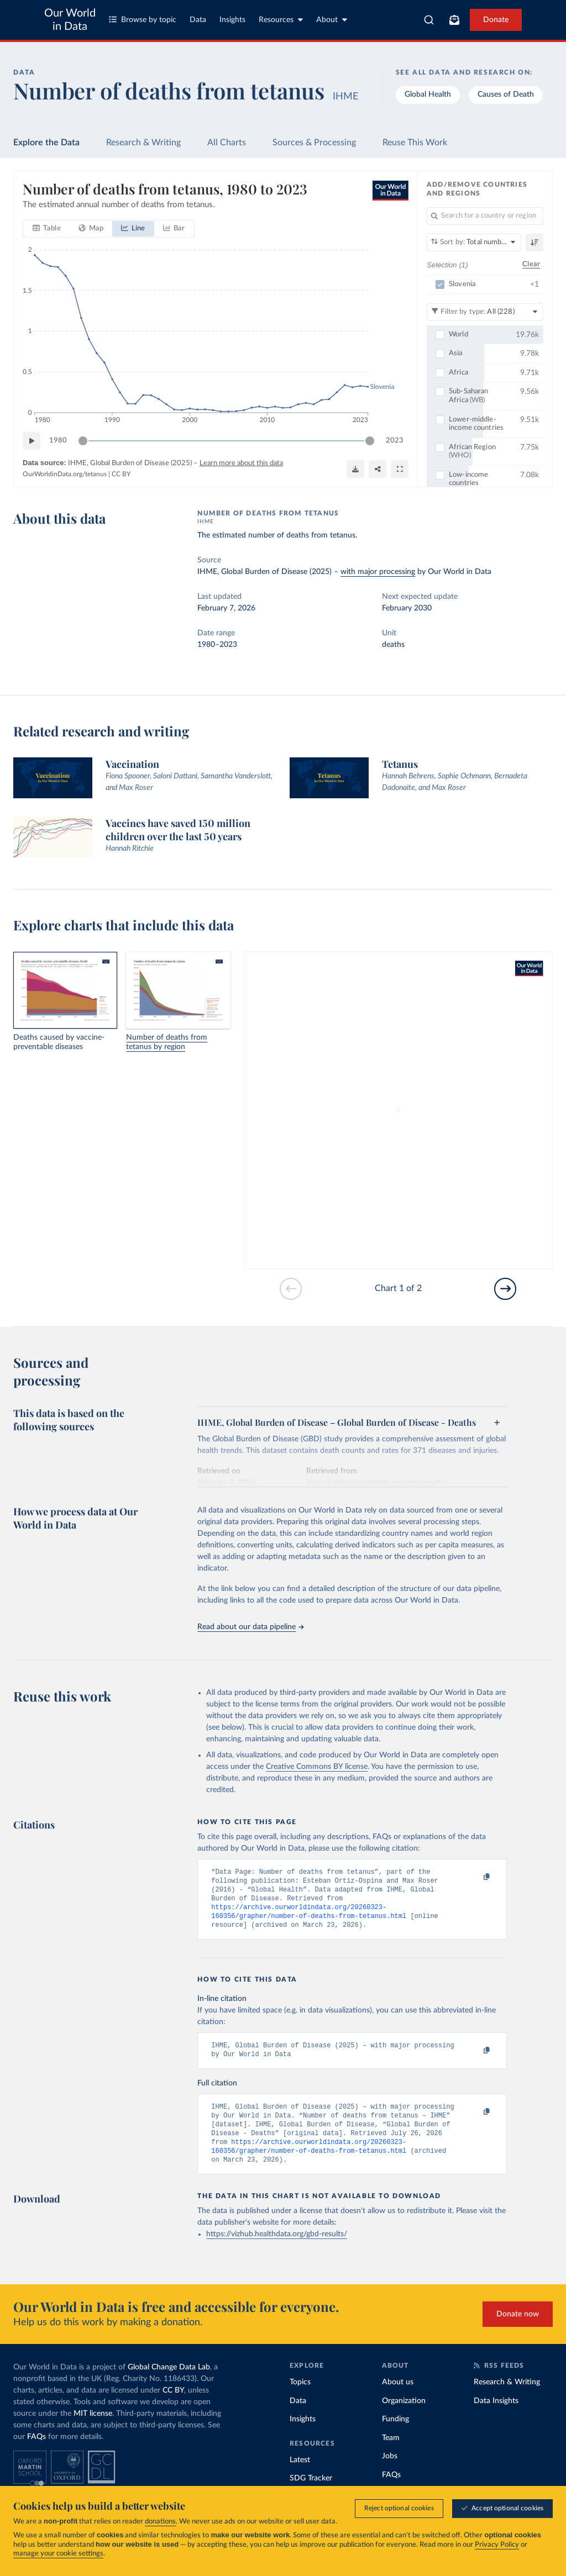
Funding (395, 2437)
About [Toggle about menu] (331, 19)
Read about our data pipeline (250, 1627)
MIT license (93, 2431)
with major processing (377, 572)
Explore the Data (46, 142)
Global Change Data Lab (169, 2385)
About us (397, 2400)
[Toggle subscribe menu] (454, 20)
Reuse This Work (414, 142)
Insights (232, 20)
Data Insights (496, 2418)
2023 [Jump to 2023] (394, 440)
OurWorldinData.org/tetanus (65, 474)
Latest (300, 2478)
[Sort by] (474, 242)
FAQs (36, 2454)
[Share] (377, 469)
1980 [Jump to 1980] (58, 440)
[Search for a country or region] (485, 216)
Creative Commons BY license (317, 1767)
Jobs (389, 2474)
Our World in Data (70, 20)
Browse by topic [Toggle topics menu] (142, 19)
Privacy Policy (497, 2544)
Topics (300, 2400)
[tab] (47, 228)
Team (391, 2455)
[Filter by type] (485, 311)
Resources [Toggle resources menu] (281, 19)
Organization (404, 2418)
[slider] (83, 441)
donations (160, 2521)
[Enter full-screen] (399, 469)
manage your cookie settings (58, 2553)
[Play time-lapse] (31, 441)
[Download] (355, 469)
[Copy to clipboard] (475, 1877)
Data (198, 20)
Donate (496, 20)
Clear (531, 264)
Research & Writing (143, 142)
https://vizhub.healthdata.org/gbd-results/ (276, 2252)
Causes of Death (506, 94)
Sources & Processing (314, 142)
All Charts (226, 142)
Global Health (428, 94)
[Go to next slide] (505, 1289)
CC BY (121, 474)
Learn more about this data (241, 463)
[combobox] (429, 20)
